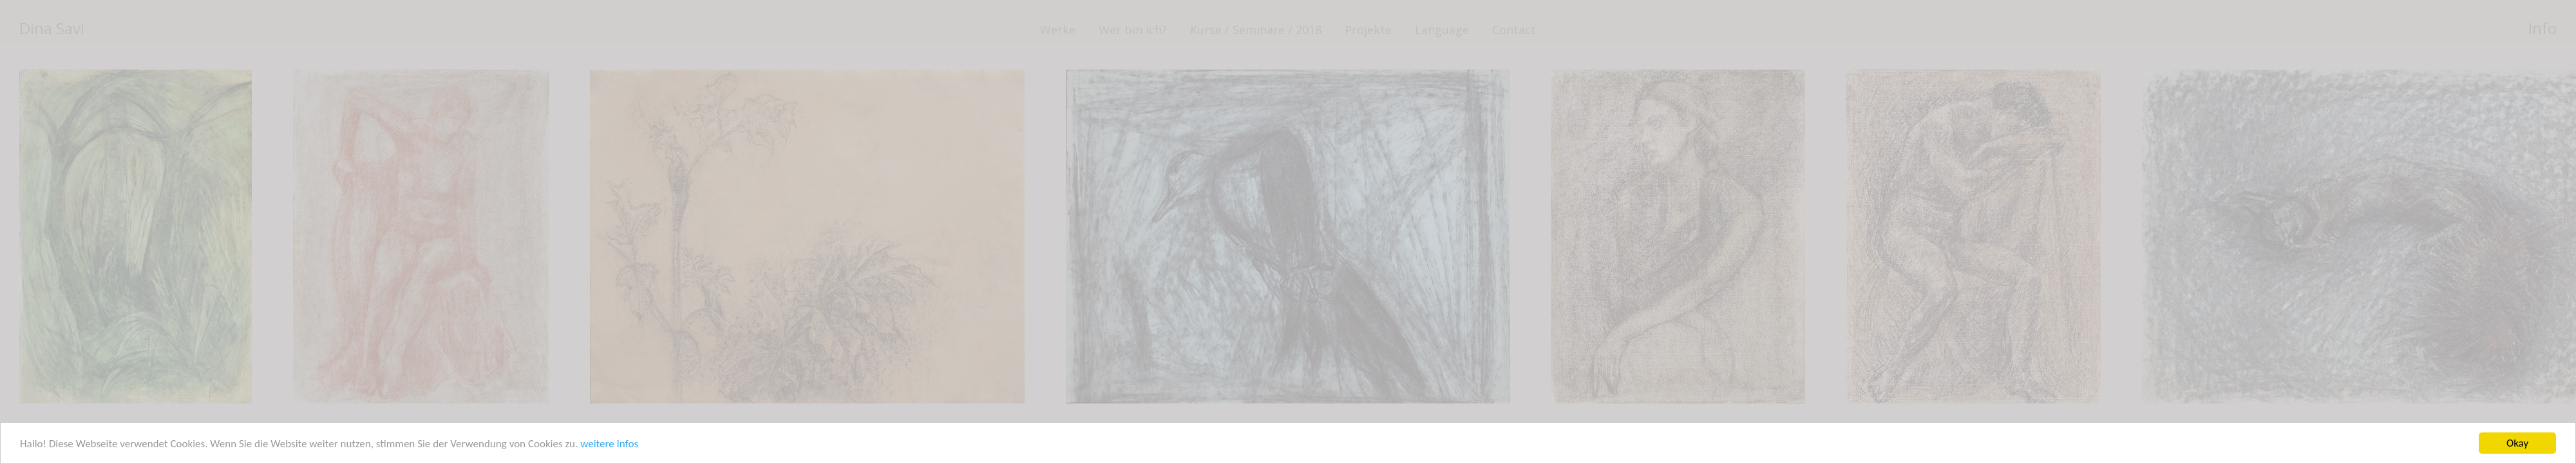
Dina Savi (51, 28)
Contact (1514, 29)
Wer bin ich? (1133, 29)
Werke (1057, 29)
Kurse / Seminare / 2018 (1255, 29)
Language (1442, 29)
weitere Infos (609, 443)
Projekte (1368, 29)
